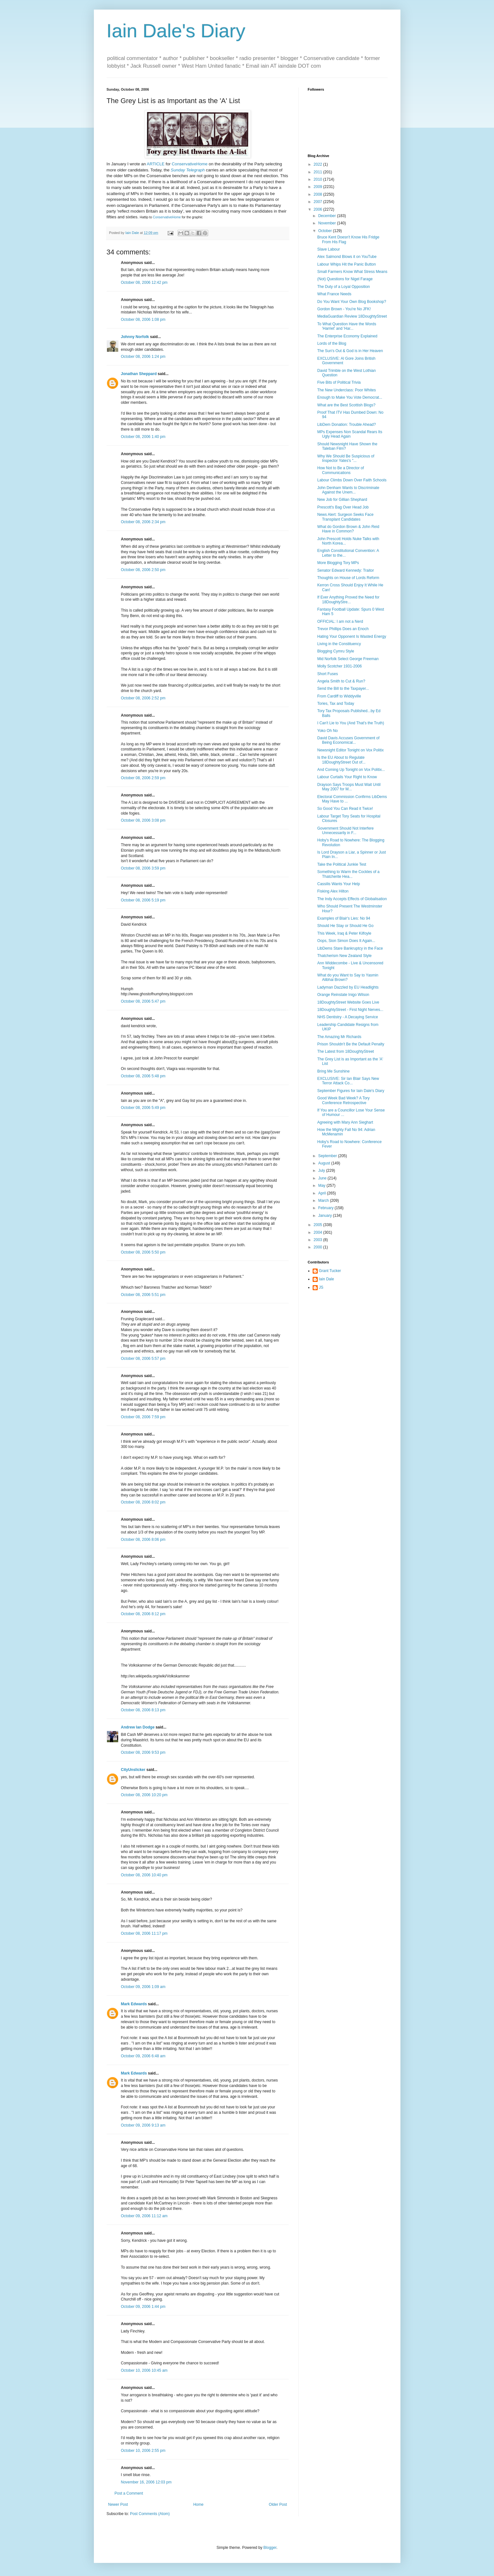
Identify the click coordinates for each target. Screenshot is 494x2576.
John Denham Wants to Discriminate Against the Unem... (348, 490)
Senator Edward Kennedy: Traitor (345, 570)
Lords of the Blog (331, 343)
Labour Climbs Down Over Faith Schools (351, 480)
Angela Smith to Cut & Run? (341, 681)
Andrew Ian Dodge (138, 1727)
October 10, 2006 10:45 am (144, 2370)
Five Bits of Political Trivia (339, 382)
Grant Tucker (330, 1271)
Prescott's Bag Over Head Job (343, 507)
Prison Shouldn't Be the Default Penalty (350, 1044)
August (324, 1163)
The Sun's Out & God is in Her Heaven (350, 351)
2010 (318, 179)
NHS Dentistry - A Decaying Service (347, 1017)
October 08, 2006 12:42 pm (144, 282)
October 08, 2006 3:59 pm (143, 868)
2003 (318, 1240)
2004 (318, 1232)
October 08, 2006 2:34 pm (143, 522)
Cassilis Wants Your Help (338, 884)
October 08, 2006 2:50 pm (143, 570)
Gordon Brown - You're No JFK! (344, 309)
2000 (318, 1247)
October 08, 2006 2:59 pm (143, 778)
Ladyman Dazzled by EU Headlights (347, 987)
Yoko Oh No (327, 730)
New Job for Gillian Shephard (342, 499)
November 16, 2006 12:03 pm (146, 2482)
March (324, 1200)
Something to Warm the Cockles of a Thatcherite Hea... (348, 874)
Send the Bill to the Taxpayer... (343, 688)
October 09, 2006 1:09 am (143, 1987)
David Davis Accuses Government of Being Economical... (348, 740)
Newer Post (118, 2504)
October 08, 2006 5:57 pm (143, 1358)
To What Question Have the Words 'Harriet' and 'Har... (346, 326)
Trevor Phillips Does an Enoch (343, 629)
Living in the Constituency (339, 644)
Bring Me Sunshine (333, 1071)
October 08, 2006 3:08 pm (143, 820)
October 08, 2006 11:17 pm (144, 1933)
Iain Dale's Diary (176, 30)
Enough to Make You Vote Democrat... (349, 397)
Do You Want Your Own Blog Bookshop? (351, 301)
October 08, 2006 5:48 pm (143, 1076)
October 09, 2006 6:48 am (143, 2056)
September (328, 1156)
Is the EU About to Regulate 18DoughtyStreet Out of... (341, 759)
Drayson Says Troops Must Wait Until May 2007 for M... (348, 786)
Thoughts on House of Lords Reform (348, 578)
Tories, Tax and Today (335, 703)
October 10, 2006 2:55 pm (143, 2450)
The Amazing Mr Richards (339, 1037)
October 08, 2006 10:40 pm (144, 1875)
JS (321, 1287)
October (325, 231)
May (322, 1185)
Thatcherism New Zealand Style (344, 955)
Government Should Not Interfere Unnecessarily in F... (345, 830)
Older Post (278, 2504)
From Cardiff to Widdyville (339, 696)
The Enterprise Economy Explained (347, 336)
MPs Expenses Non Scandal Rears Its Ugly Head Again (349, 434)
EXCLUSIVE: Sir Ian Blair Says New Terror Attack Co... (348, 1080)
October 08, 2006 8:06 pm (143, 1539)
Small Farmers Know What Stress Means (352, 271)
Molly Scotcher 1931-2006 (339, 666)
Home (198, 2504)
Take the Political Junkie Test (341, 864)
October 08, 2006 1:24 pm (143, 356)
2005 (318, 1225)
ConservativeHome (190, 164)
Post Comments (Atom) (150, 2514)
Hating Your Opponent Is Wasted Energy (351, 636)
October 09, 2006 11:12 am (144, 2216)
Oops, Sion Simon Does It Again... (346, 940)
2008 (318, 194)
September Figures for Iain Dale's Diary (350, 1090)
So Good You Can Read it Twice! (345, 808)
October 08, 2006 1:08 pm (143, 319)
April (322, 1193)
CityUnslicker (133, 1769)
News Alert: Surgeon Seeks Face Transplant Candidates (345, 516)
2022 (318, 164)
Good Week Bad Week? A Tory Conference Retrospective (343, 1100)
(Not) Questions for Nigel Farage (344, 279)
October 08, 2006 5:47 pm (143, 1001)
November (327, 223)
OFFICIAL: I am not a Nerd (340, 621)
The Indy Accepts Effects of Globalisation (352, 899)
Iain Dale (326, 1279)
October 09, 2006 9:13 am (143, 2125)
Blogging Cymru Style (335, 651)
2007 (318, 202)
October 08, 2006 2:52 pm (143, 698)
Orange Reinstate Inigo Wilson (343, 994)
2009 (318, 187)
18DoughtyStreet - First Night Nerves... (350, 1009)
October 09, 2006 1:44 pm (143, 2306)
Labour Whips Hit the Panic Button (346, 264)
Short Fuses (327, 674)
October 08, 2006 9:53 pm (143, 1752)
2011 (318, 172)
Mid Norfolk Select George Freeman (347, 659)
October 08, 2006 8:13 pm (143, 1710)
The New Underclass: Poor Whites (346, 390)
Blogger (270, 2547)
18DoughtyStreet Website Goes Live (348, 1002)
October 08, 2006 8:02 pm (143, 1502)
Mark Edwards (134, 2004)
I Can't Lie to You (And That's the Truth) (350, 723)
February (326, 1208)
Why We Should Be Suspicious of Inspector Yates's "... (345, 458)
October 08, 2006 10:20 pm (144, 1795)
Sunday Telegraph (188, 170)
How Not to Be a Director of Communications (340, 470)
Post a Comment (129, 2493)
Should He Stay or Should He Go (345, 925)
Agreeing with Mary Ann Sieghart (345, 1122)
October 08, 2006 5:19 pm (143, 900)
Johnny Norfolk (135, 337)
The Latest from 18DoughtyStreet (345, 1051)
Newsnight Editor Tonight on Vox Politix (350, 750)
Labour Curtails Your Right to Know (347, 777)
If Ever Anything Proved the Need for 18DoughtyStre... (348, 599)
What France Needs (334, 294)
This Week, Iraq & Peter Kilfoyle (344, 933)
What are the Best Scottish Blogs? (346, 405)
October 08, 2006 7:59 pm (143, 1417)
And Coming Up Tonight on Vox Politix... (351, 769)
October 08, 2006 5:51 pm (143, 1294)
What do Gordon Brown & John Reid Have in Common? (348, 528)
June (322, 1178)
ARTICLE (155, 164)
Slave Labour (328, 249)
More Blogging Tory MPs (338, 563)
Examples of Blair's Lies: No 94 (343, 918)
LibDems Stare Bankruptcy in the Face (350, 948)
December (327, 216)
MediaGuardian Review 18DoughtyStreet (352, 316)
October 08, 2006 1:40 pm (143, 436)
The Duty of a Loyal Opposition (343, 286)
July (322, 1170)
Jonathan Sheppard (139, 374)
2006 (318, 209)
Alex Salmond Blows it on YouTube (346, 256)
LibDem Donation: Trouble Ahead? (346, 424)
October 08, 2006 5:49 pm (143, 1107)
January (325, 1215)
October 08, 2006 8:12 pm (143, 1614)
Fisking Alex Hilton (332, 891)
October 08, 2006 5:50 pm (143, 1252)
